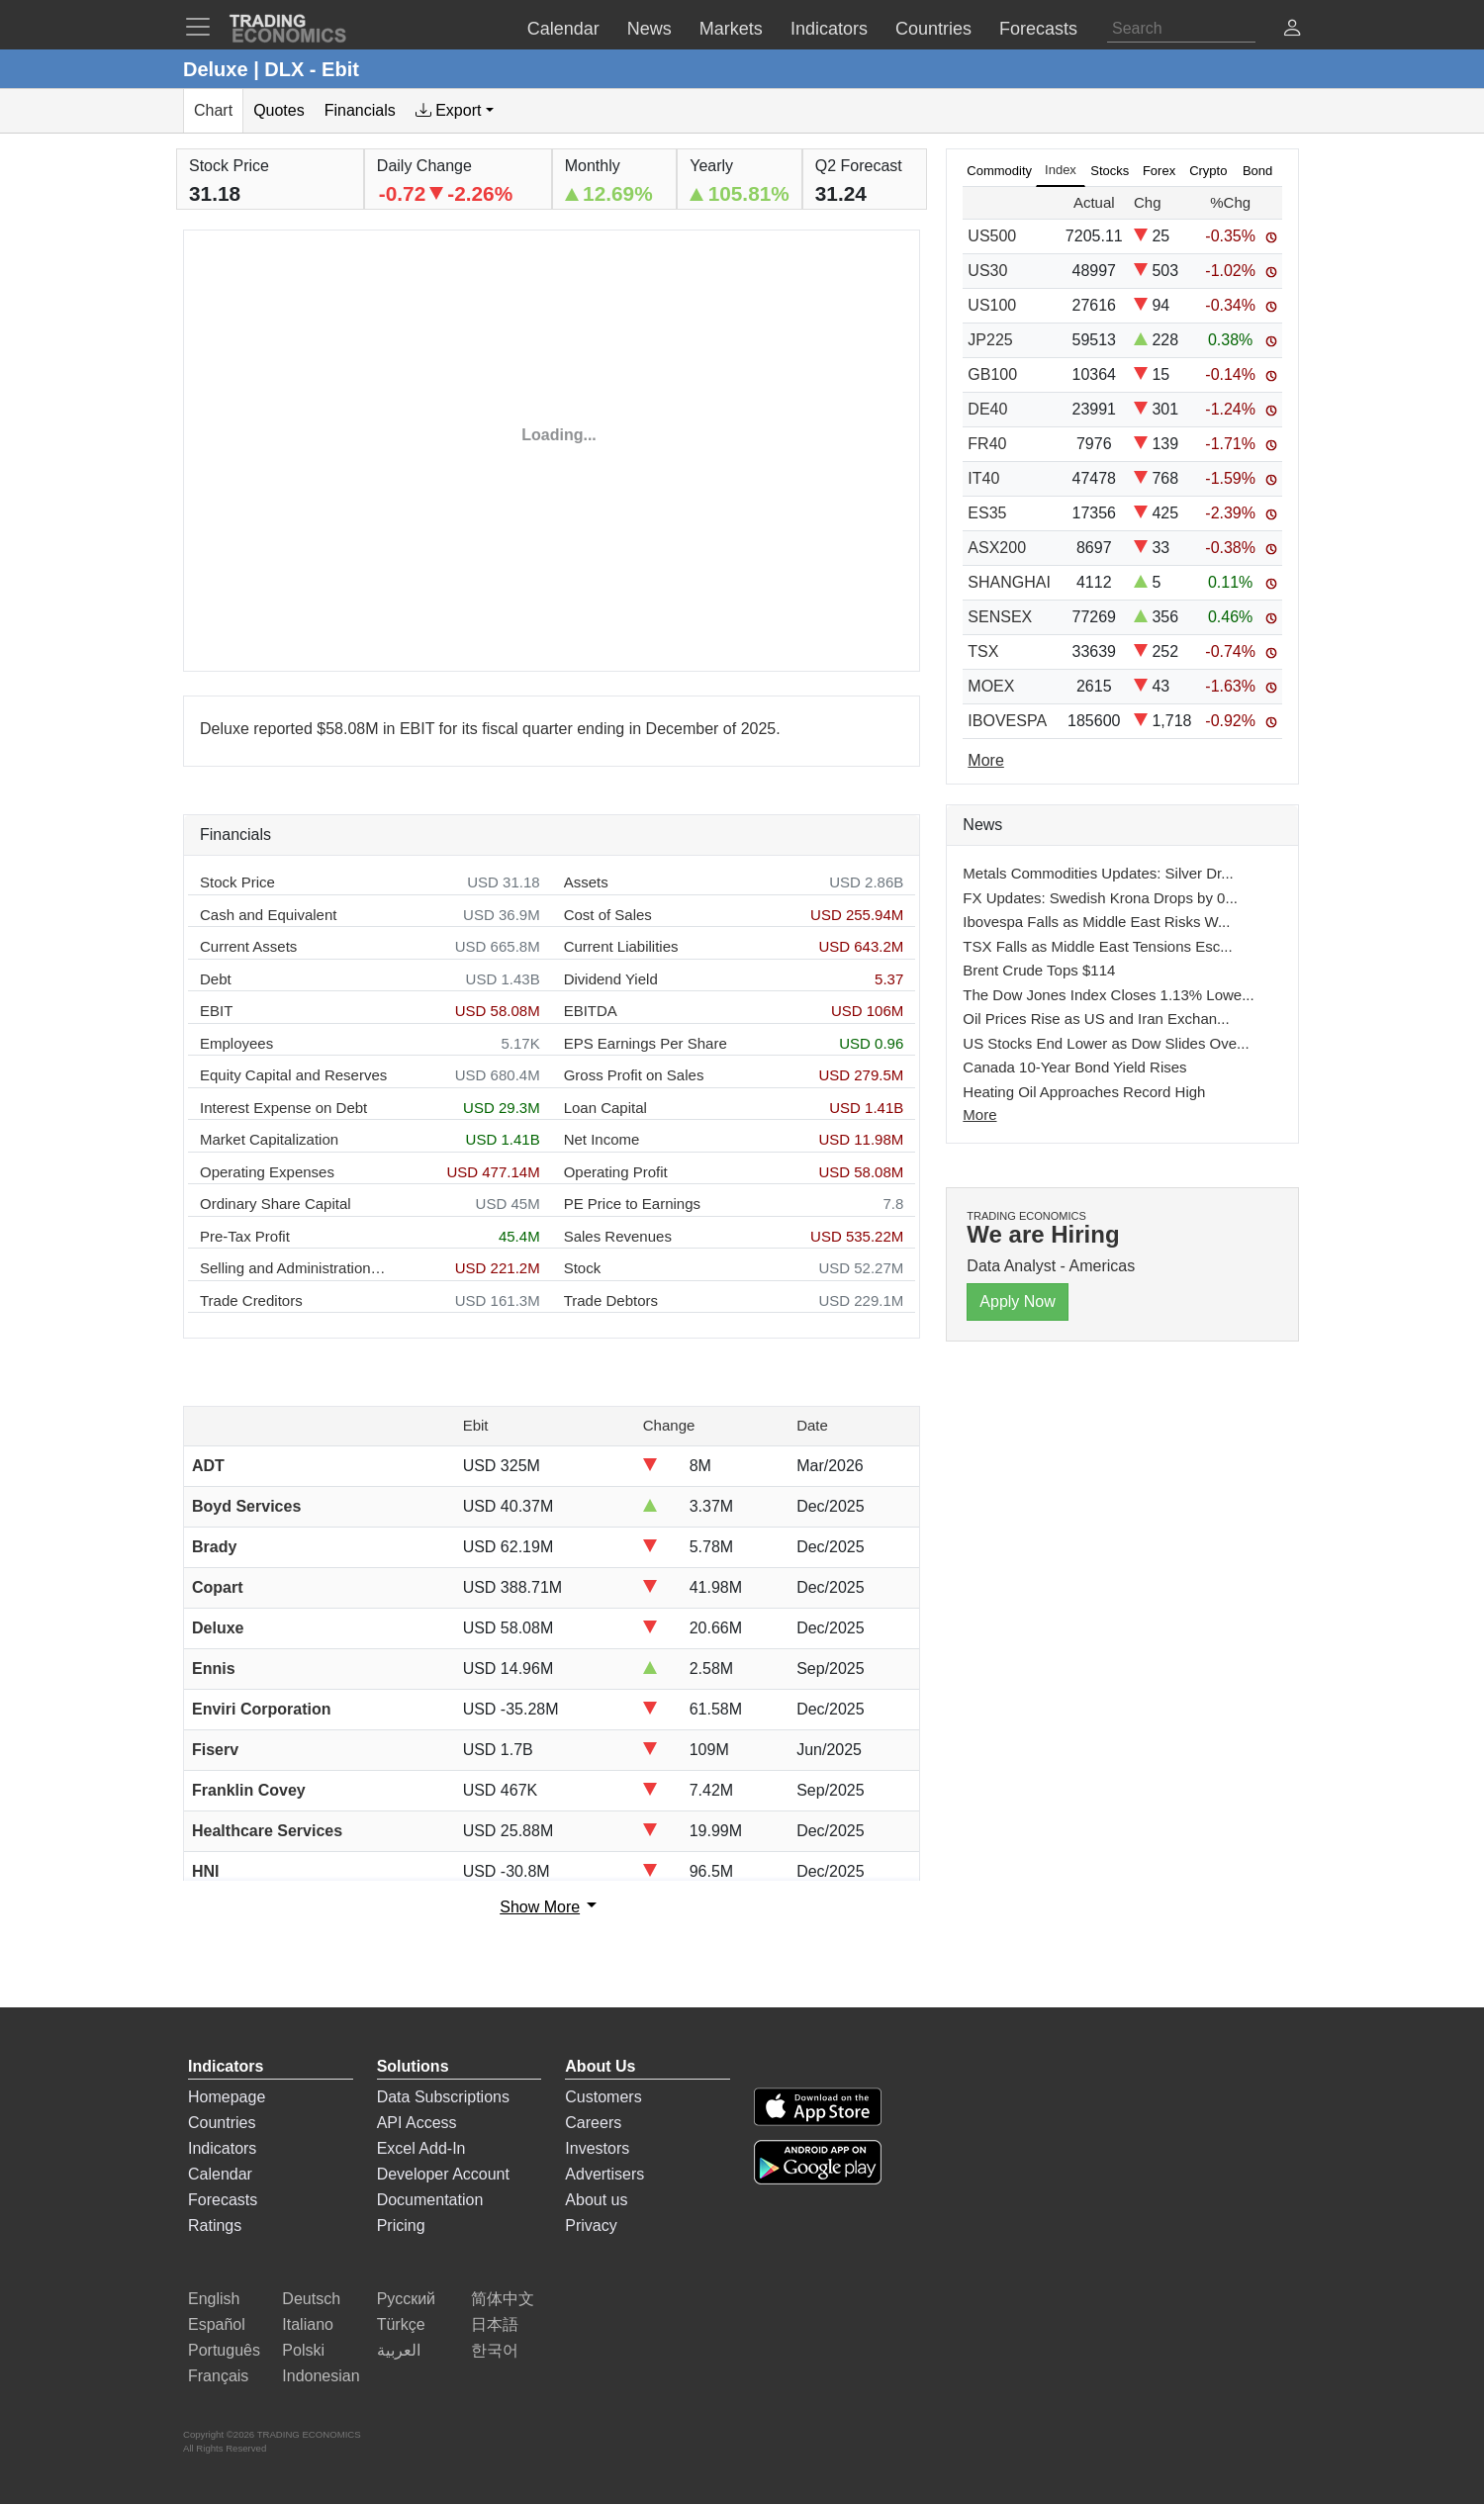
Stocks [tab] (1109, 170)
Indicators (222, 2148)
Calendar (220, 2174)
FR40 (987, 443)
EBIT (216, 1010)
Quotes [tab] (279, 110)
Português (224, 2350)
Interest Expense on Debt (283, 1107)
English (213, 2298)
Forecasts (222, 2199)
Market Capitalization (269, 1139)
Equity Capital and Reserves (293, 1075)
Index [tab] (1060, 169)
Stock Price (237, 882)
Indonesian (320, 2375)
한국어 (494, 2350)
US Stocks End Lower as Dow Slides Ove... (1106, 1043)
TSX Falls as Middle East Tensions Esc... (1097, 946)
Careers (593, 2122)
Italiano (307, 2324)
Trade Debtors (611, 1300)
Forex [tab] (1159, 170)
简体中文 (502, 2298)
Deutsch (311, 2298)
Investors (597, 2148)
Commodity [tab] (999, 170)
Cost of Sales (608, 914)
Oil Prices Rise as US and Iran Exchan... (1096, 1018)
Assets (586, 882)
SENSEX (1000, 616)
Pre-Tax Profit (245, 1236)
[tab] (455, 111)
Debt (216, 979)
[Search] (1181, 29)
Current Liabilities (621, 946)
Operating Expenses (267, 1171)
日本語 (494, 2324)
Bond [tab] (1257, 170)
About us (596, 2199)
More (979, 1114)
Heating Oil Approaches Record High (1084, 1091)
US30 (987, 270)
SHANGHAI (1009, 582)
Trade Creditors (251, 1300)
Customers (603, 2096)
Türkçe (401, 2324)
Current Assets (248, 946)
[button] (1292, 30)
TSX (983, 651)
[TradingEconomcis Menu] (204, 27)
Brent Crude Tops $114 (1039, 970)
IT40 (983, 478)
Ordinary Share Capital (275, 1203)
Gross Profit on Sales (634, 1075)
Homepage (226, 2096)
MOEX (991, 686)
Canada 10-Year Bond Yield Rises (1074, 1067)
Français (218, 2375)
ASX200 (997, 547)
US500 (992, 236)
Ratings (214, 2225)
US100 (992, 305)
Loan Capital (605, 1107)
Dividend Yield (611, 979)
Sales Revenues (618, 1236)
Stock (583, 1267)
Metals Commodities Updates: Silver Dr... (1098, 873)
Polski (303, 2350)
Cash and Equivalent (268, 914)
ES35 (987, 513)
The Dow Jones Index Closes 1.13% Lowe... (1108, 994)
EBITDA (590, 1010)
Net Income (602, 1139)
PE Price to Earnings (632, 1203)
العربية (398, 2350)
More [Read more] (985, 760)
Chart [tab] (213, 110)
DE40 (987, 409)
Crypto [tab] (1208, 170)
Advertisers (604, 2174)
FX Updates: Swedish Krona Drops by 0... (1100, 897)
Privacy (590, 2225)
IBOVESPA (1007, 720)
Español (216, 2324)
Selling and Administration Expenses (294, 1267)
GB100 (992, 374)
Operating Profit (616, 1171)
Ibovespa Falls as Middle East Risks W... (1096, 921)
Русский (406, 2298)
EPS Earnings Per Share (645, 1043)
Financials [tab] (360, 110)
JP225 (990, 339)
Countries (221, 2122)
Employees (236, 1043)
